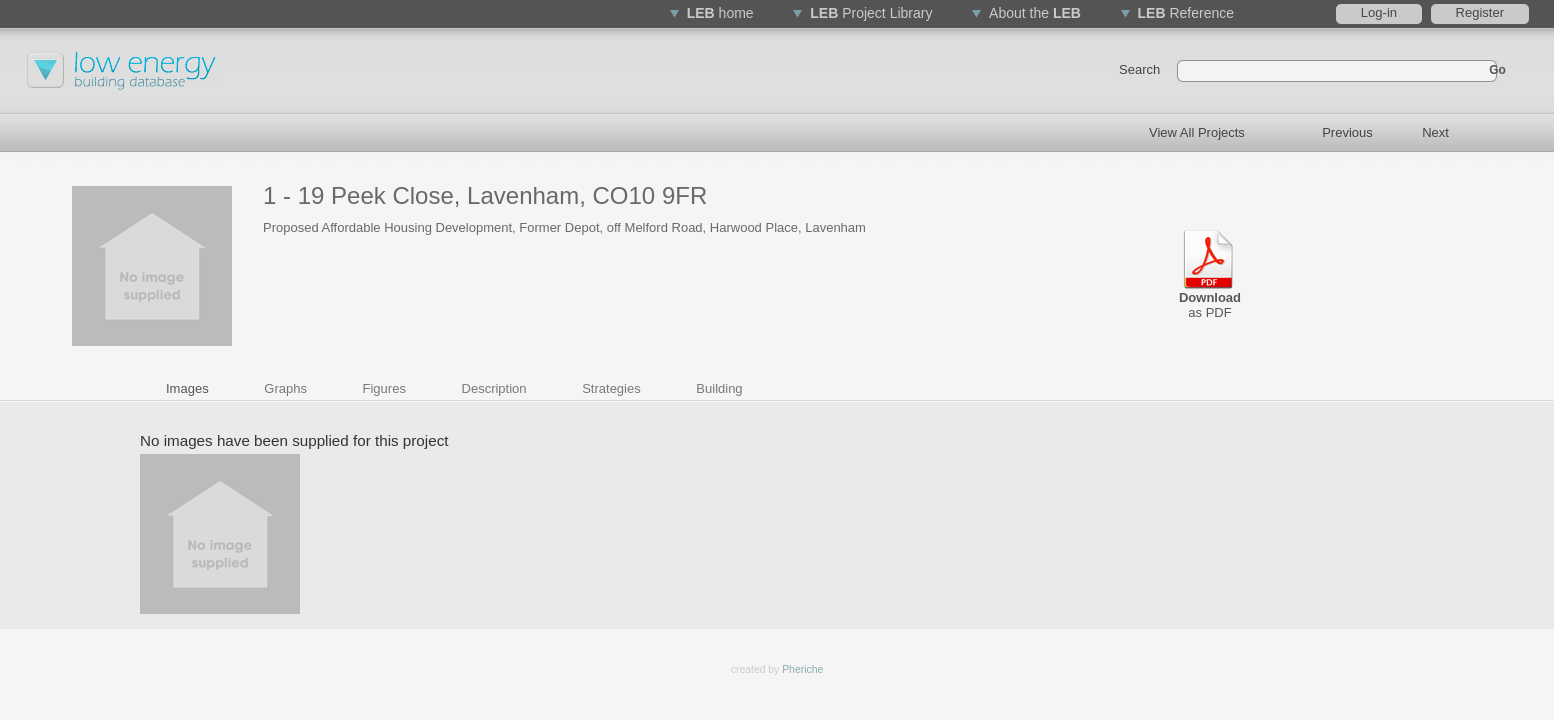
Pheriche (802, 669)
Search (1139, 69)
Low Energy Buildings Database (125, 85)
